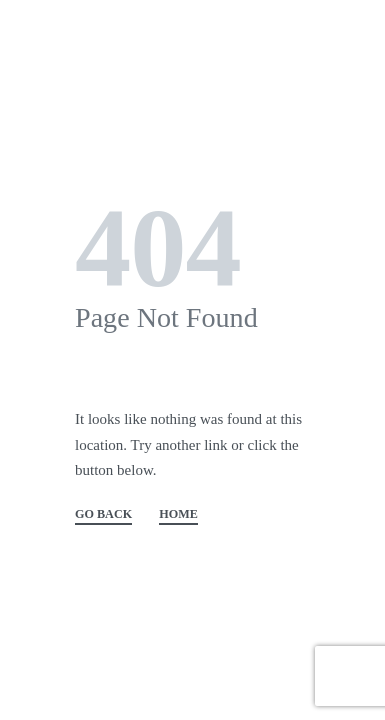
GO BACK (103, 514)
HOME (178, 514)
